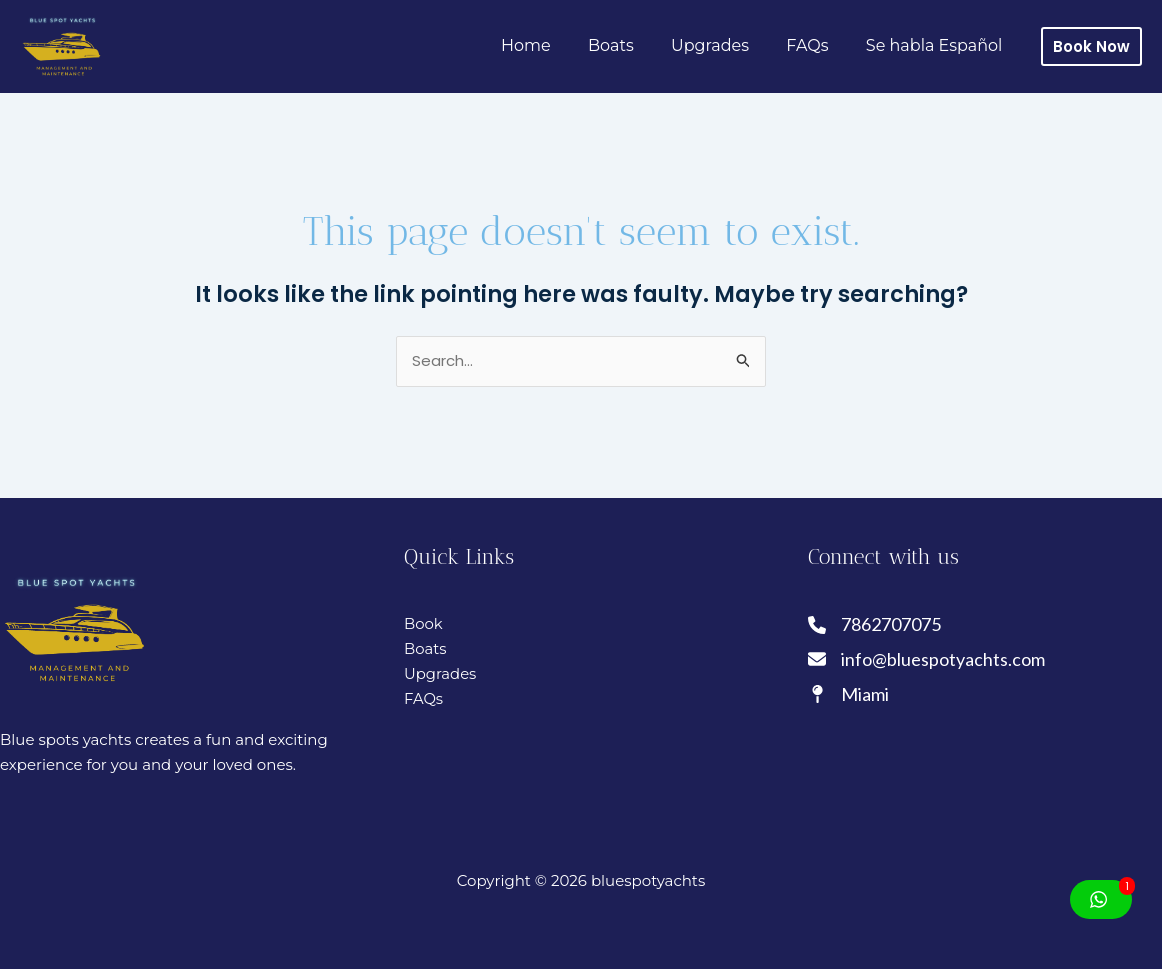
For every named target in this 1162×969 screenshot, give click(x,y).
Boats (630, 45)
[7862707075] (876, 624)
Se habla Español (936, 45)
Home (550, 45)
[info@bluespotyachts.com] (926, 659)
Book (423, 623)
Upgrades (723, 45)
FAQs (815, 45)
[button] (1091, 46)
